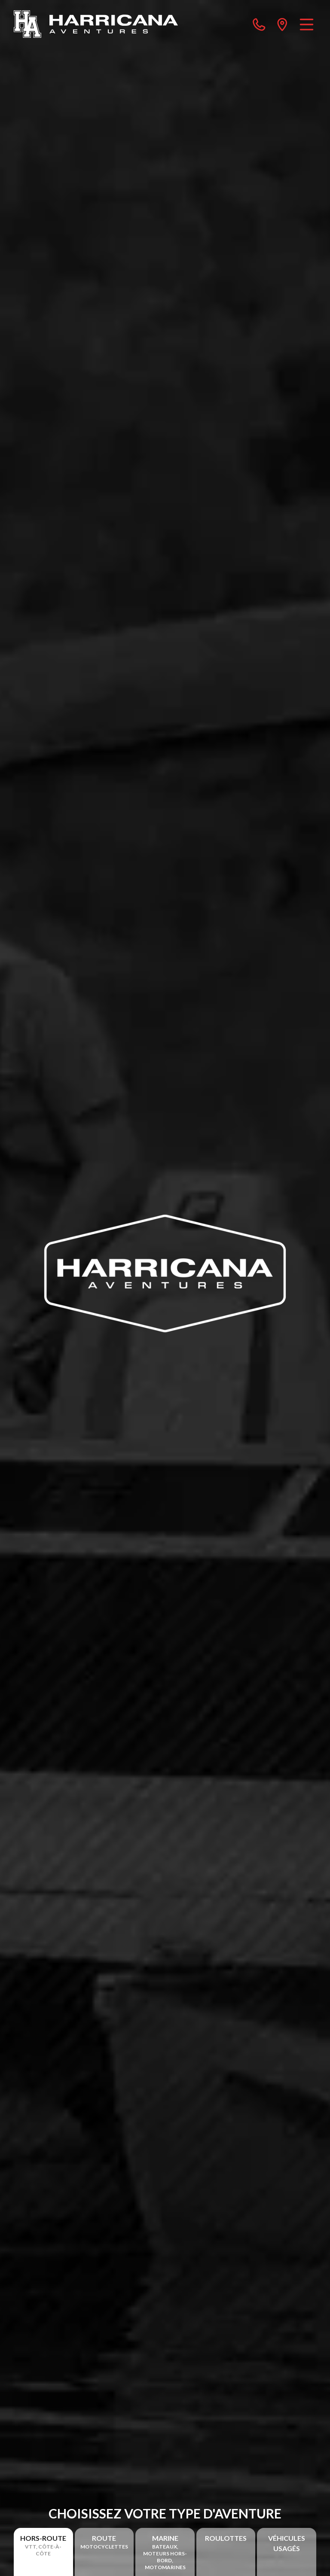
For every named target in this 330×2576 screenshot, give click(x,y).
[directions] (282, 24)
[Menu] (306, 24)
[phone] (259, 24)
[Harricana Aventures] (96, 24)
